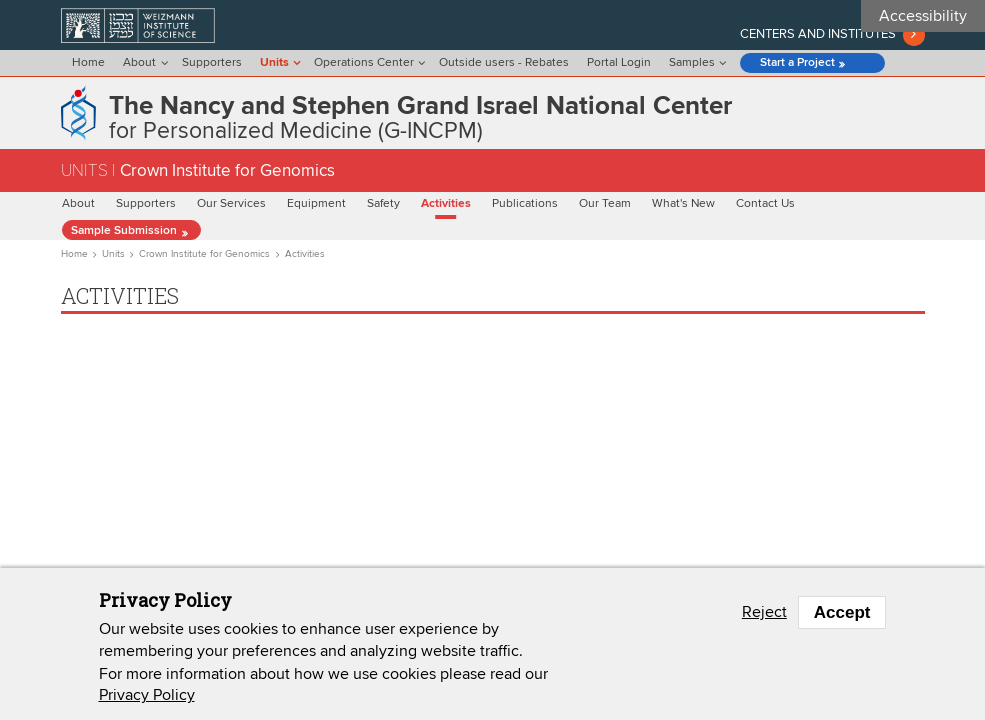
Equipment (316, 204)
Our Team (605, 204)
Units (113, 254)
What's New (683, 204)
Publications (525, 204)
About (78, 204)
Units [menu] (274, 63)
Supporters (212, 63)
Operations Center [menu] (364, 63)
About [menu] (139, 63)
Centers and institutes (818, 34)
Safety (383, 204)
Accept (842, 612)
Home (88, 63)
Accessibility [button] (923, 16)
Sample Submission (124, 231)
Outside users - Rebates (504, 63)
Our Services (231, 204)
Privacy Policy (147, 695)
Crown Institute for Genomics (204, 254)
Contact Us (765, 204)
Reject (764, 612)
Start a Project (797, 63)
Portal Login (619, 63)
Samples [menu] (692, 63)
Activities (446, 204)
